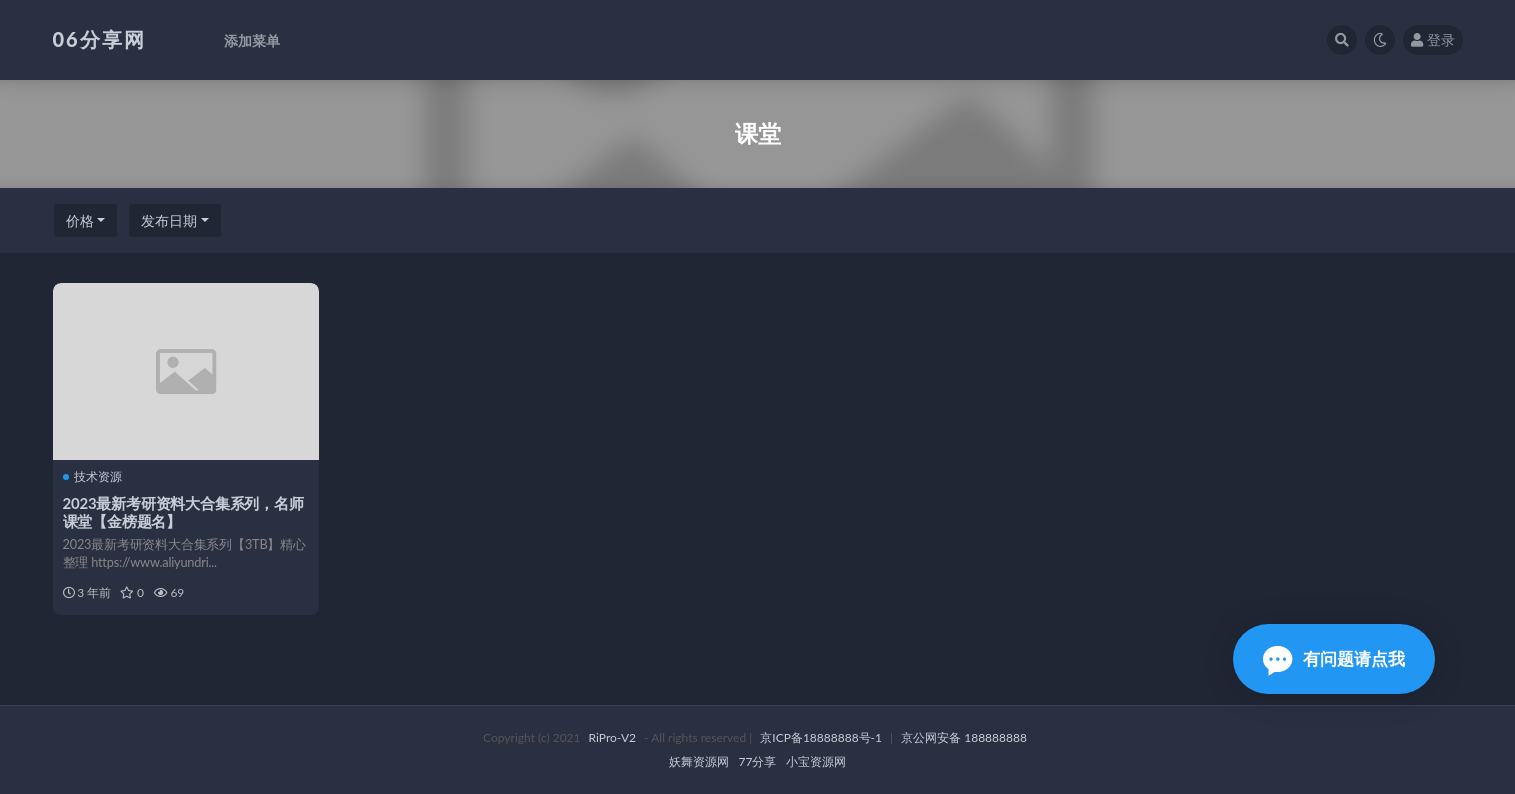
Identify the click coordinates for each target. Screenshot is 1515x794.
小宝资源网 (816, 761)
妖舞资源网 (699, 761)
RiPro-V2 (612, 737)
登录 (1433, 39)
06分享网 (99, 39)
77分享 (758, 761)
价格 (80, 220)
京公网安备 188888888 (964, 737)
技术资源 (92, 477)
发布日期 (169, 220)
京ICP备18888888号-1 (821, 737)
